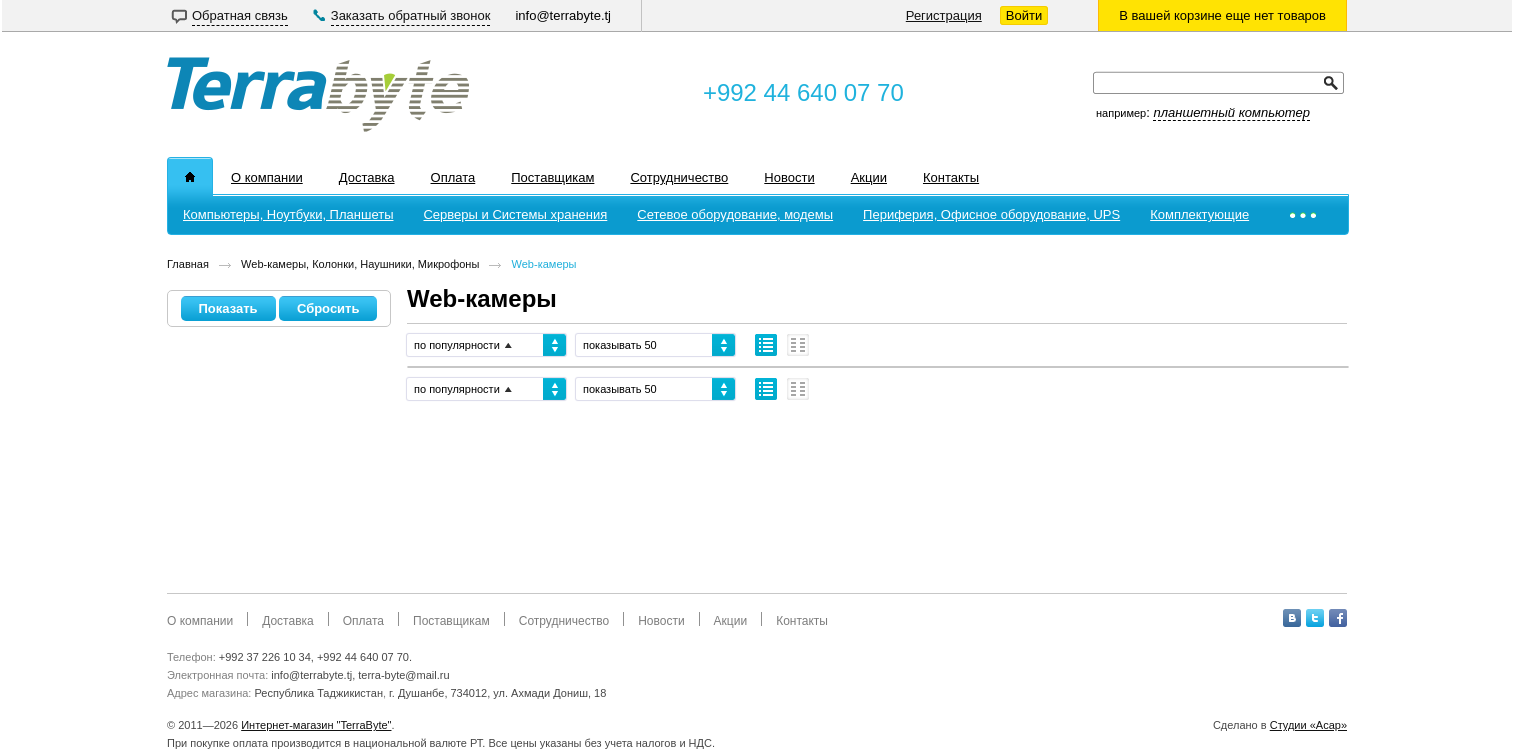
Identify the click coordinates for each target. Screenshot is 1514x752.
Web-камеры (544, 264)
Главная (188, 264)
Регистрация (944, 15)
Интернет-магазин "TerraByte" (316, 725)
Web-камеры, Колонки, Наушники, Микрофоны (360, 264)
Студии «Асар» (1308, 725)
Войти (1024, 15)
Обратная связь (240, 15)
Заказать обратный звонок (411, 15)
